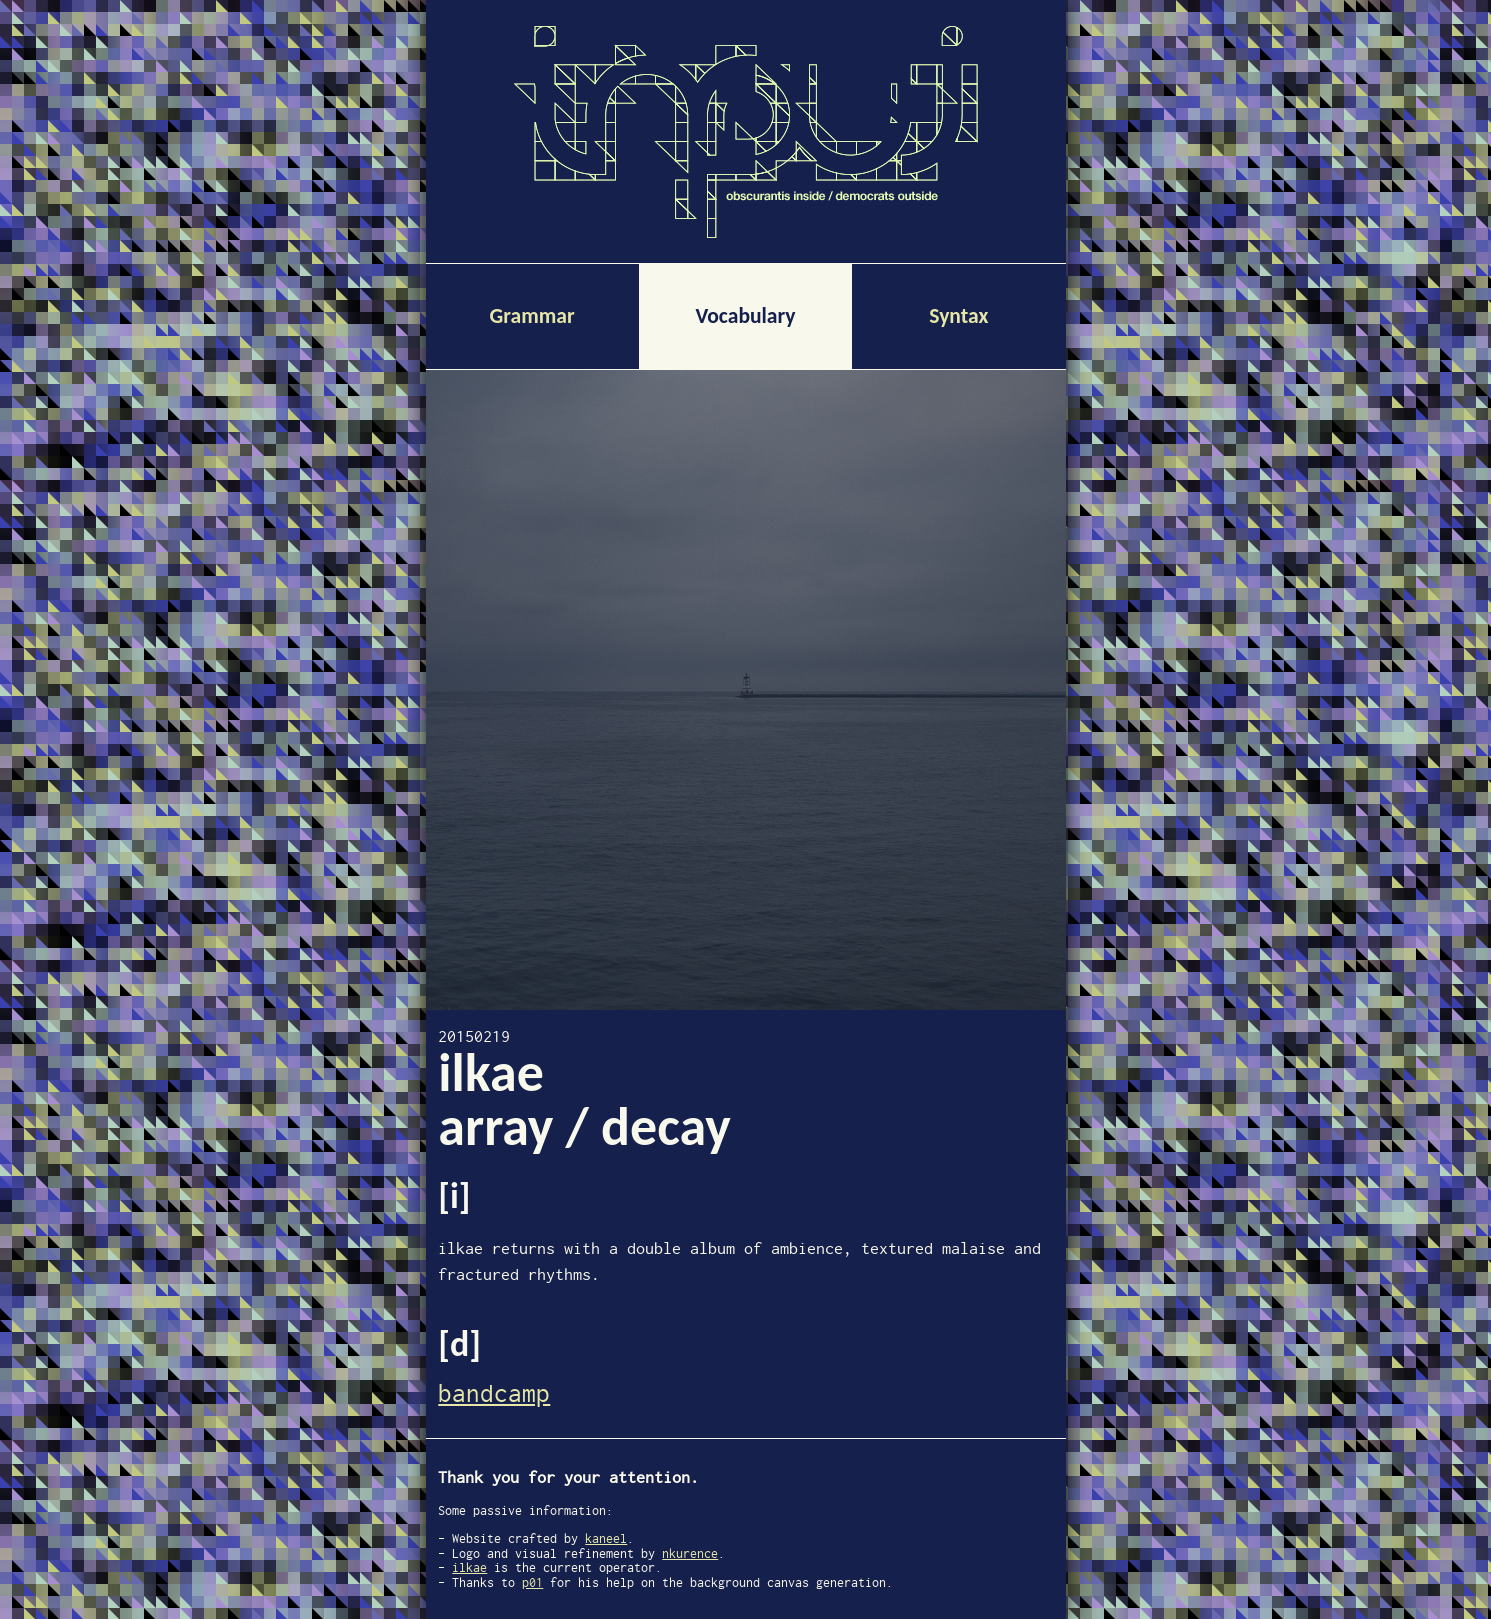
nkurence (690, 1553)
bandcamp (494, 1393)
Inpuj (746, 114)
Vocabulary (745, 315)
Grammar (532, 315)
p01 (532, 1582)
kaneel (606, 1538)
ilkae (469, 1567)
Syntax (958, 315)
